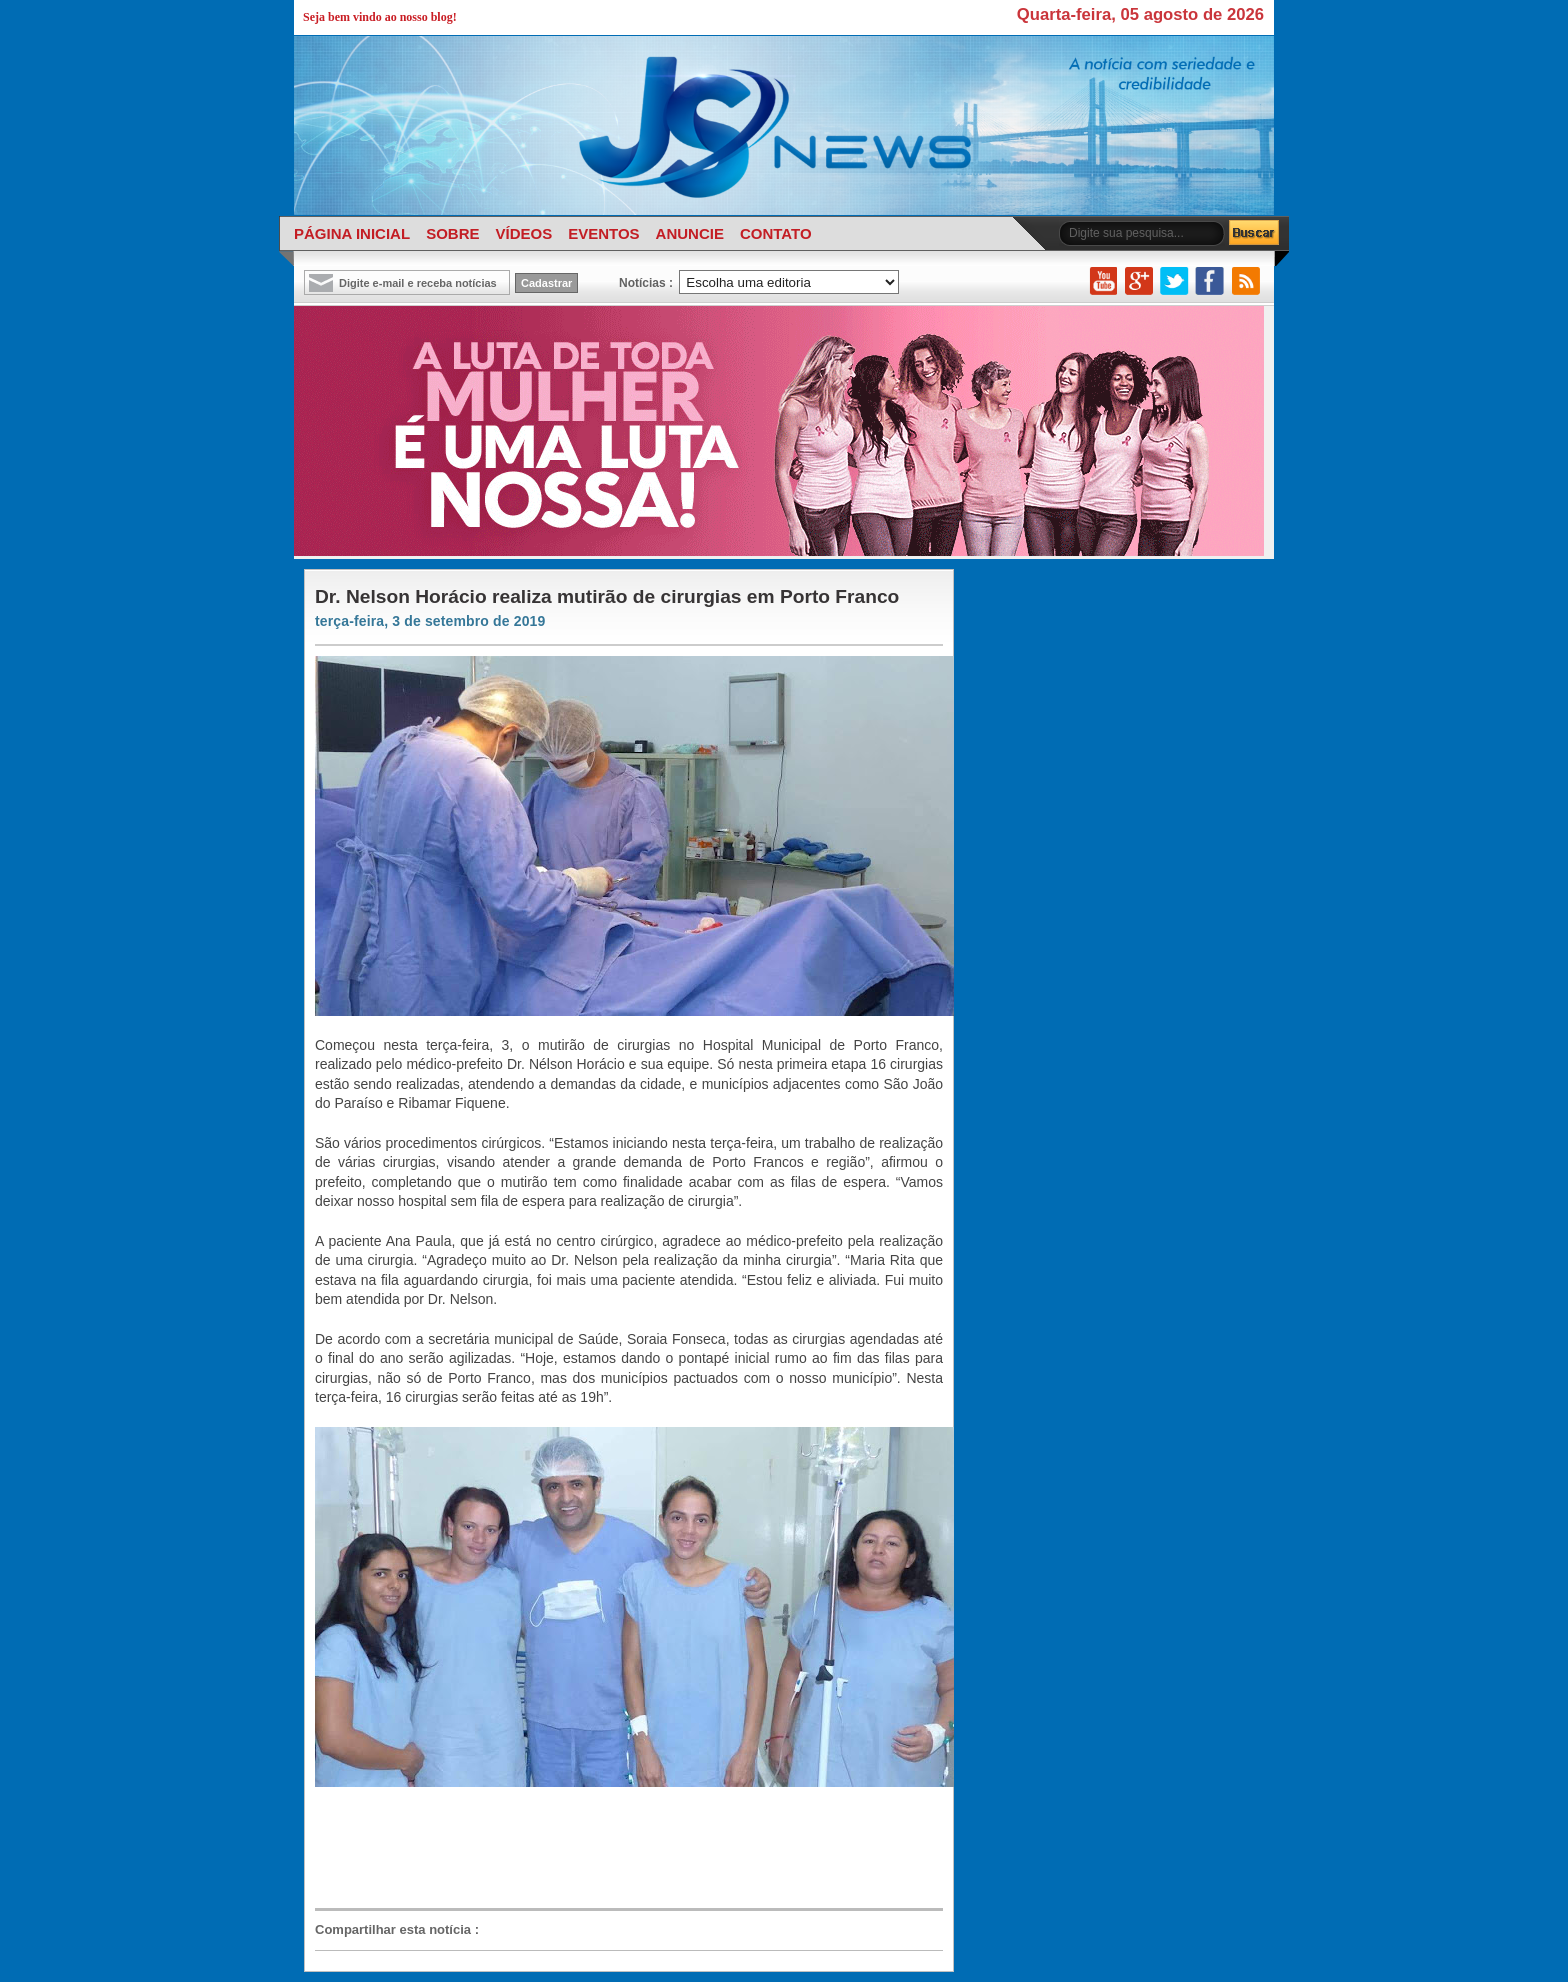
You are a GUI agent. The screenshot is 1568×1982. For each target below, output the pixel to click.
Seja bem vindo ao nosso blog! (380, 17)
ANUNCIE (690, 233)
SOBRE (452, 233)
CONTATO (776, 233)
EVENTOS (603, 233)
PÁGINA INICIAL (352, 233)
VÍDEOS (523, 233)
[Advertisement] (619, 1856)
